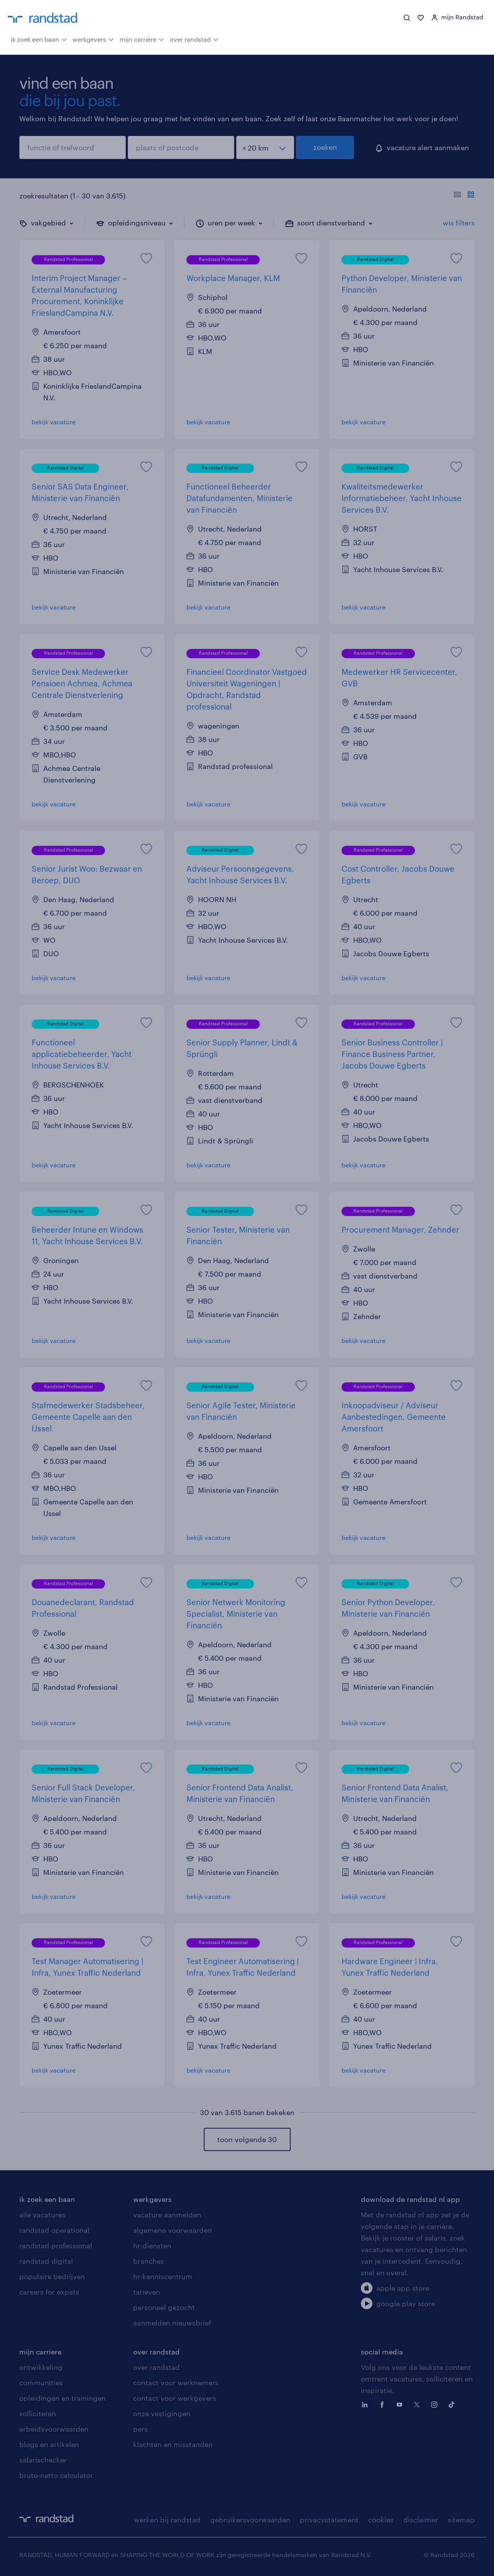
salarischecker (43, 2460)
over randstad (194, 38)
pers (140, 2429)
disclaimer (420, 2519)
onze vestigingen (161, 2413)
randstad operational (54, 2230)
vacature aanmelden (167, 2214)
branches (148, 2261)
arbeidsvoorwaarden (53, 2429)
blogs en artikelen (49, 2444)
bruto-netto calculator (56, 2475)
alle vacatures (42, 2214)
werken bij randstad (167, 2519)
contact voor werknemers (175, 2382)
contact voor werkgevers (174, 2398)
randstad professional (55, 2245)
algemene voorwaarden (172, 2230)
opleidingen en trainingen (62, 2398)
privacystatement (329, 2519)
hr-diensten (152, 2245)
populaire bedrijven (52, 2276)
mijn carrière (142, 38)
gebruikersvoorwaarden (250, 2519)
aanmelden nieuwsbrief (172, 2323)
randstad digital (46, 2261)
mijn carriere (40, 2351)
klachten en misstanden (173, 2444)
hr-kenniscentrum (162, 2276)
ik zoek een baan (39, 38)
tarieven (146, 2292)
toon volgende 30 (247, 2139)
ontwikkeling (41, 2367)
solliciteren (37, 2413)
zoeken (325, 147)
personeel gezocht (164, 2307)
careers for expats (49, 2292)
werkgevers (93, 38)
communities (41, 2382)
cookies (381, 2519)
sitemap (461, 2519)
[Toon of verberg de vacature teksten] (464, 196)
